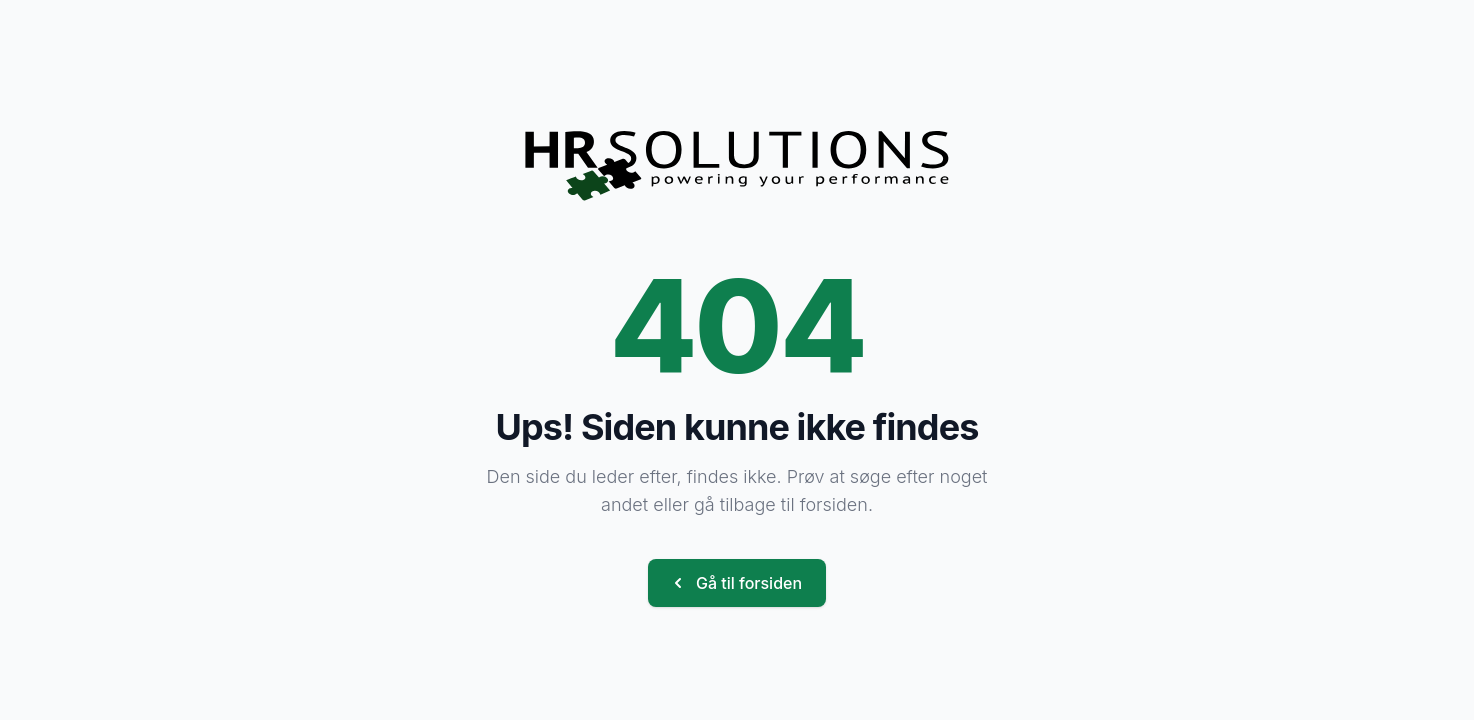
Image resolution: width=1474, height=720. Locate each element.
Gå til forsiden (735, 583)
